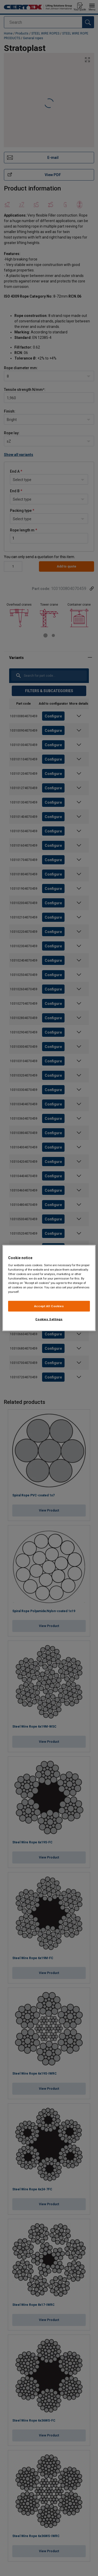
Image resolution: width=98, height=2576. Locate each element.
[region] (48, 1288)
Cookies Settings (48, 1319)
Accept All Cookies (49, 1306)
